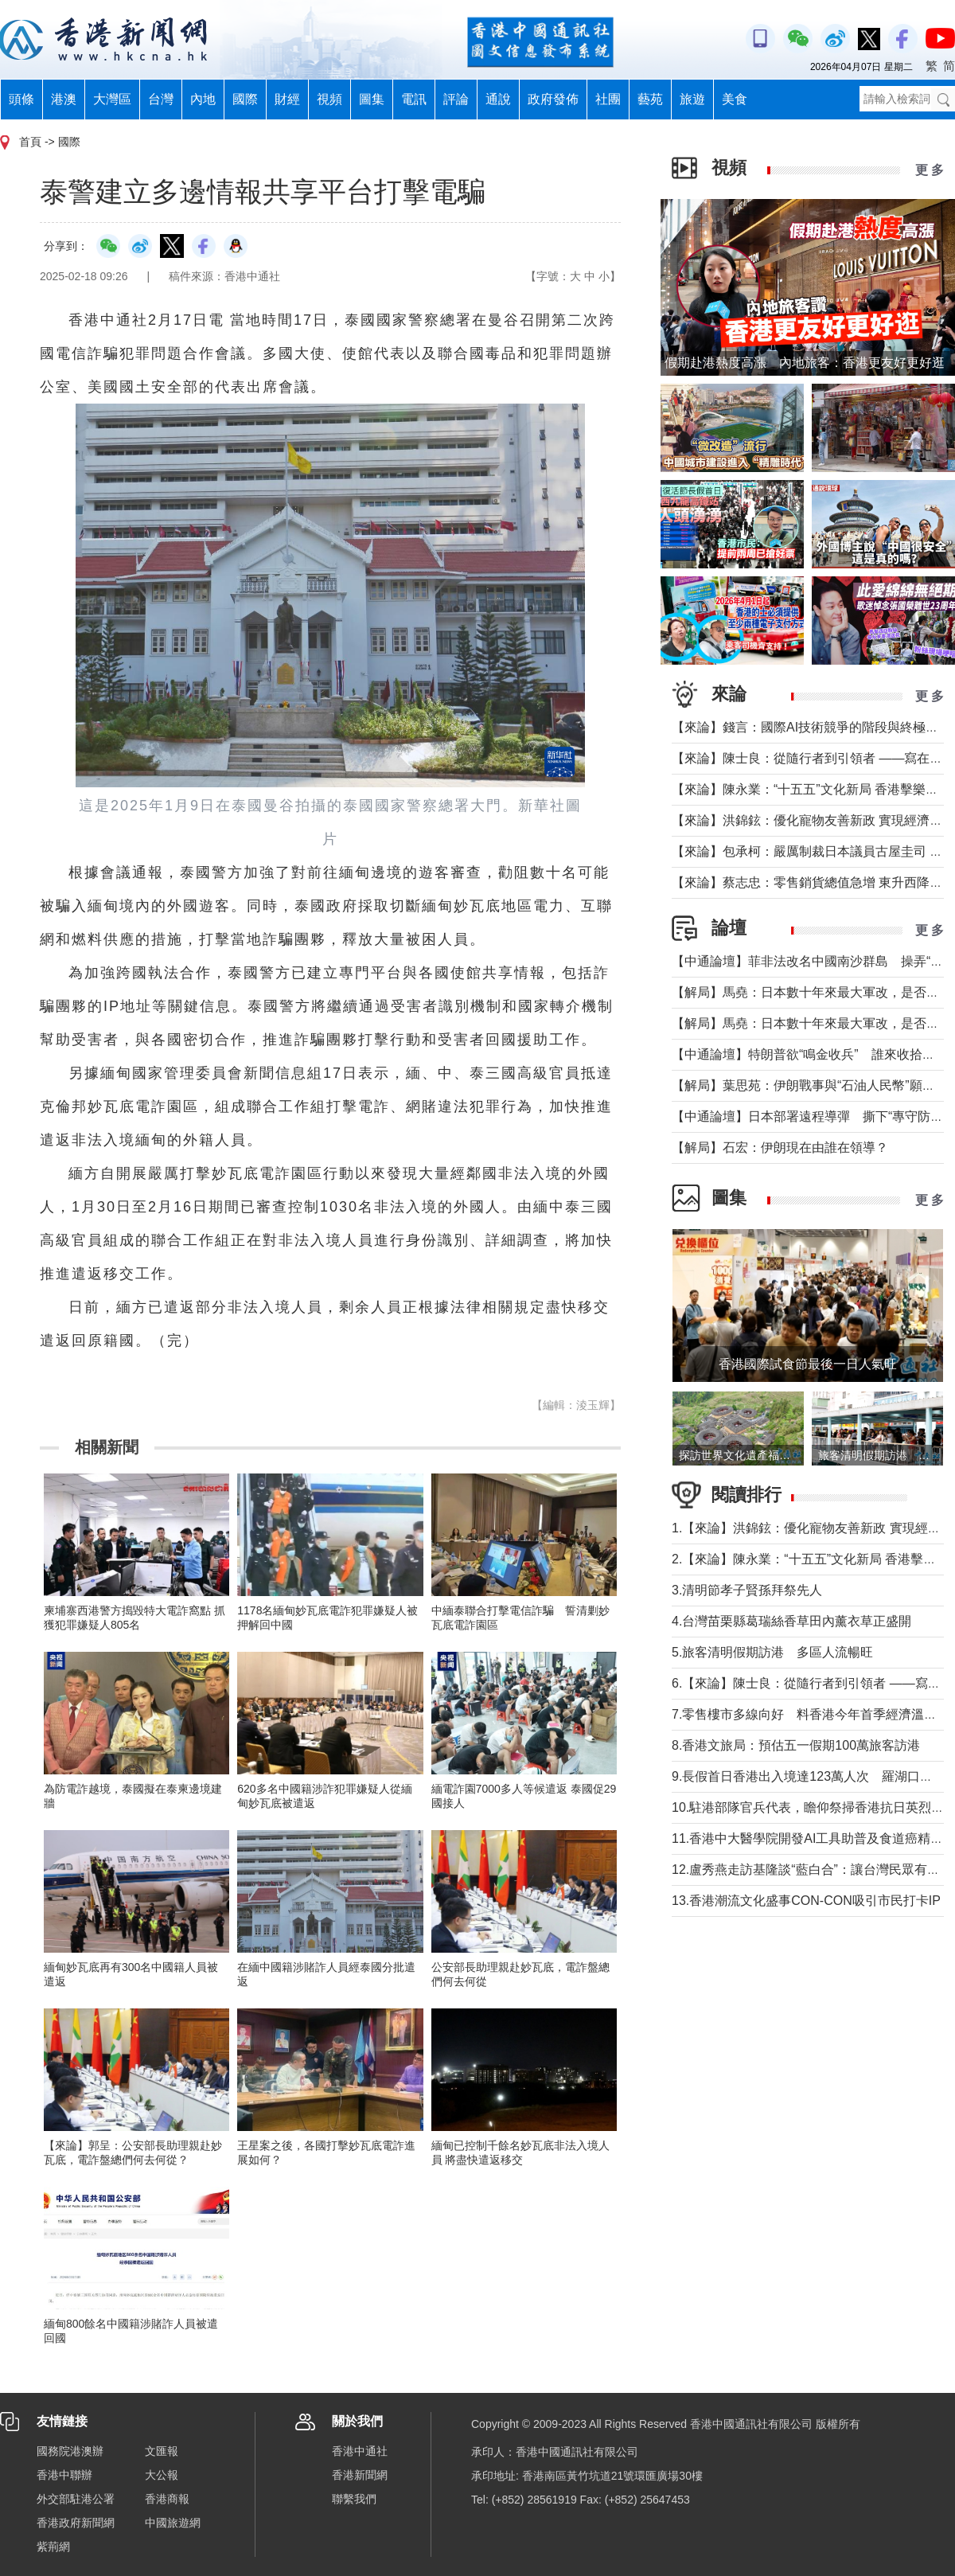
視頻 (329, 99)
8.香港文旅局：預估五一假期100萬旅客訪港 (796, 1745)
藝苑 (650, 99)
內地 (203, 99)
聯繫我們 (354, 2498)
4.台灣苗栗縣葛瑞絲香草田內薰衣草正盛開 (791, 1621)
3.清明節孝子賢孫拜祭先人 (747, 1590)
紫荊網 (53, 2546)
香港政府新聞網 (76, 2522)
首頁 (30, 141)
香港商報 (167, 2498)
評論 (456, 99)
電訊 (414, 99)
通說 (498, 99)
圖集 (371, 99)
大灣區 (112, 99)
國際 (245, 99)
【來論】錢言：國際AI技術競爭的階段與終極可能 (811, 727)
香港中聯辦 (64, 2475)
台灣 (160, 99)
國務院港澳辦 (70, 2451)
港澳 (63, 99)
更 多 (929, 170)
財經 (287, 99)
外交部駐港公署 (76, 2498)
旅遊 (692, 99)
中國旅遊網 (173, 2522)
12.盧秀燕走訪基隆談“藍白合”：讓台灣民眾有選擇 (812, 1869)
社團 (608, 99)
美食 (734, 99)
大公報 (161, 2475)
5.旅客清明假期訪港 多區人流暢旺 (772, 1652)
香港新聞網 (360, 2475)
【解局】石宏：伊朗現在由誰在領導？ (780, 1147)
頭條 (21, 99)
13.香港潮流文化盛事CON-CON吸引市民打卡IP (806, 1900)
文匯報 (161, 2451)
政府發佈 (553, 99)
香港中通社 (360, 2451)
